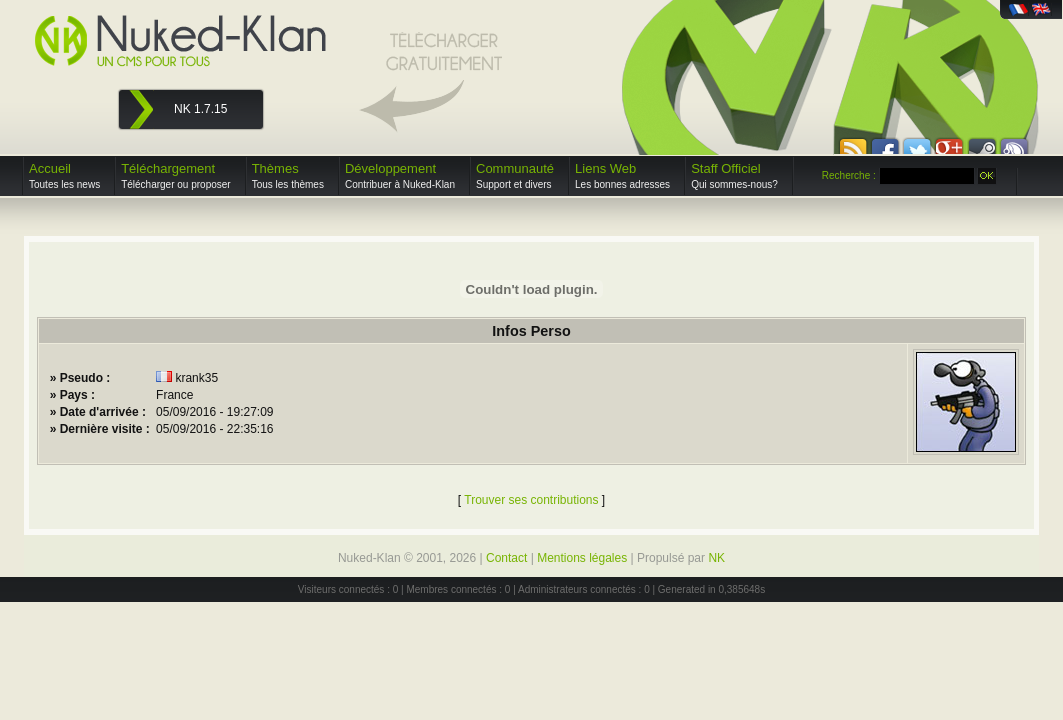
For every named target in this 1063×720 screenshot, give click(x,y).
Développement (400, 175)
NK (716, 558)
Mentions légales (582, 558)
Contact (506, 558)
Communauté (515, 175)
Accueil (64, 175)
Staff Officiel (734, 175)
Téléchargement (176, 175)
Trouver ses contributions (531, 500)
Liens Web (622, 175)
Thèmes (288, 175)
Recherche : (849, 175)
